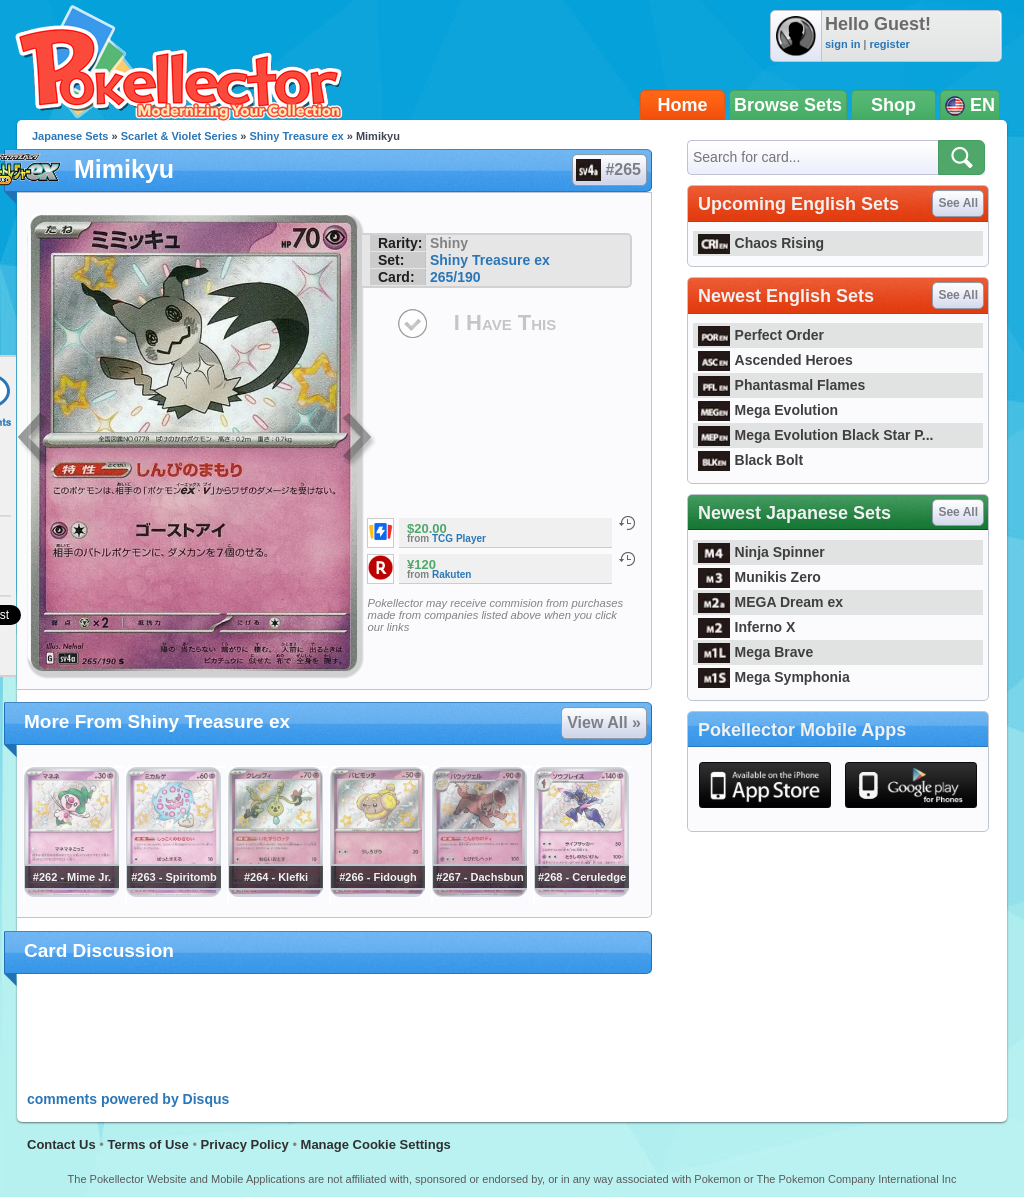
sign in (842, 44)
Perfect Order (761, 335)
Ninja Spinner (761, 552)
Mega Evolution (768, 410)
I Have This (505, 322)
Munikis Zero (759, 577)
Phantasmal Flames (781, 385)
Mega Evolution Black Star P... (816, 435)
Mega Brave (755, 652)
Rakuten (451, 574)
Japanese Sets (70, 136)
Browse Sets (788, 105)
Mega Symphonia (774, 677)
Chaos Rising (761, 243)
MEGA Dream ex (770, 602)
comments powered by (128, 1099)
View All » (604, 722)
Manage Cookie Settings (376, 1144)
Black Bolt (750, 460)
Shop (893, 105)
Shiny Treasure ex (297, 136)
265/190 (455, 277)
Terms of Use (147, 1144)
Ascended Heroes (775, 360)
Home (683, 105)
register (889, 44)
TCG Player (459, 538)
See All (958, 203)
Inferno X (746, 627)
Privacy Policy (245, 1144)
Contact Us (61, 1144)
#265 (608, 170)
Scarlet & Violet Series (179, 136)
